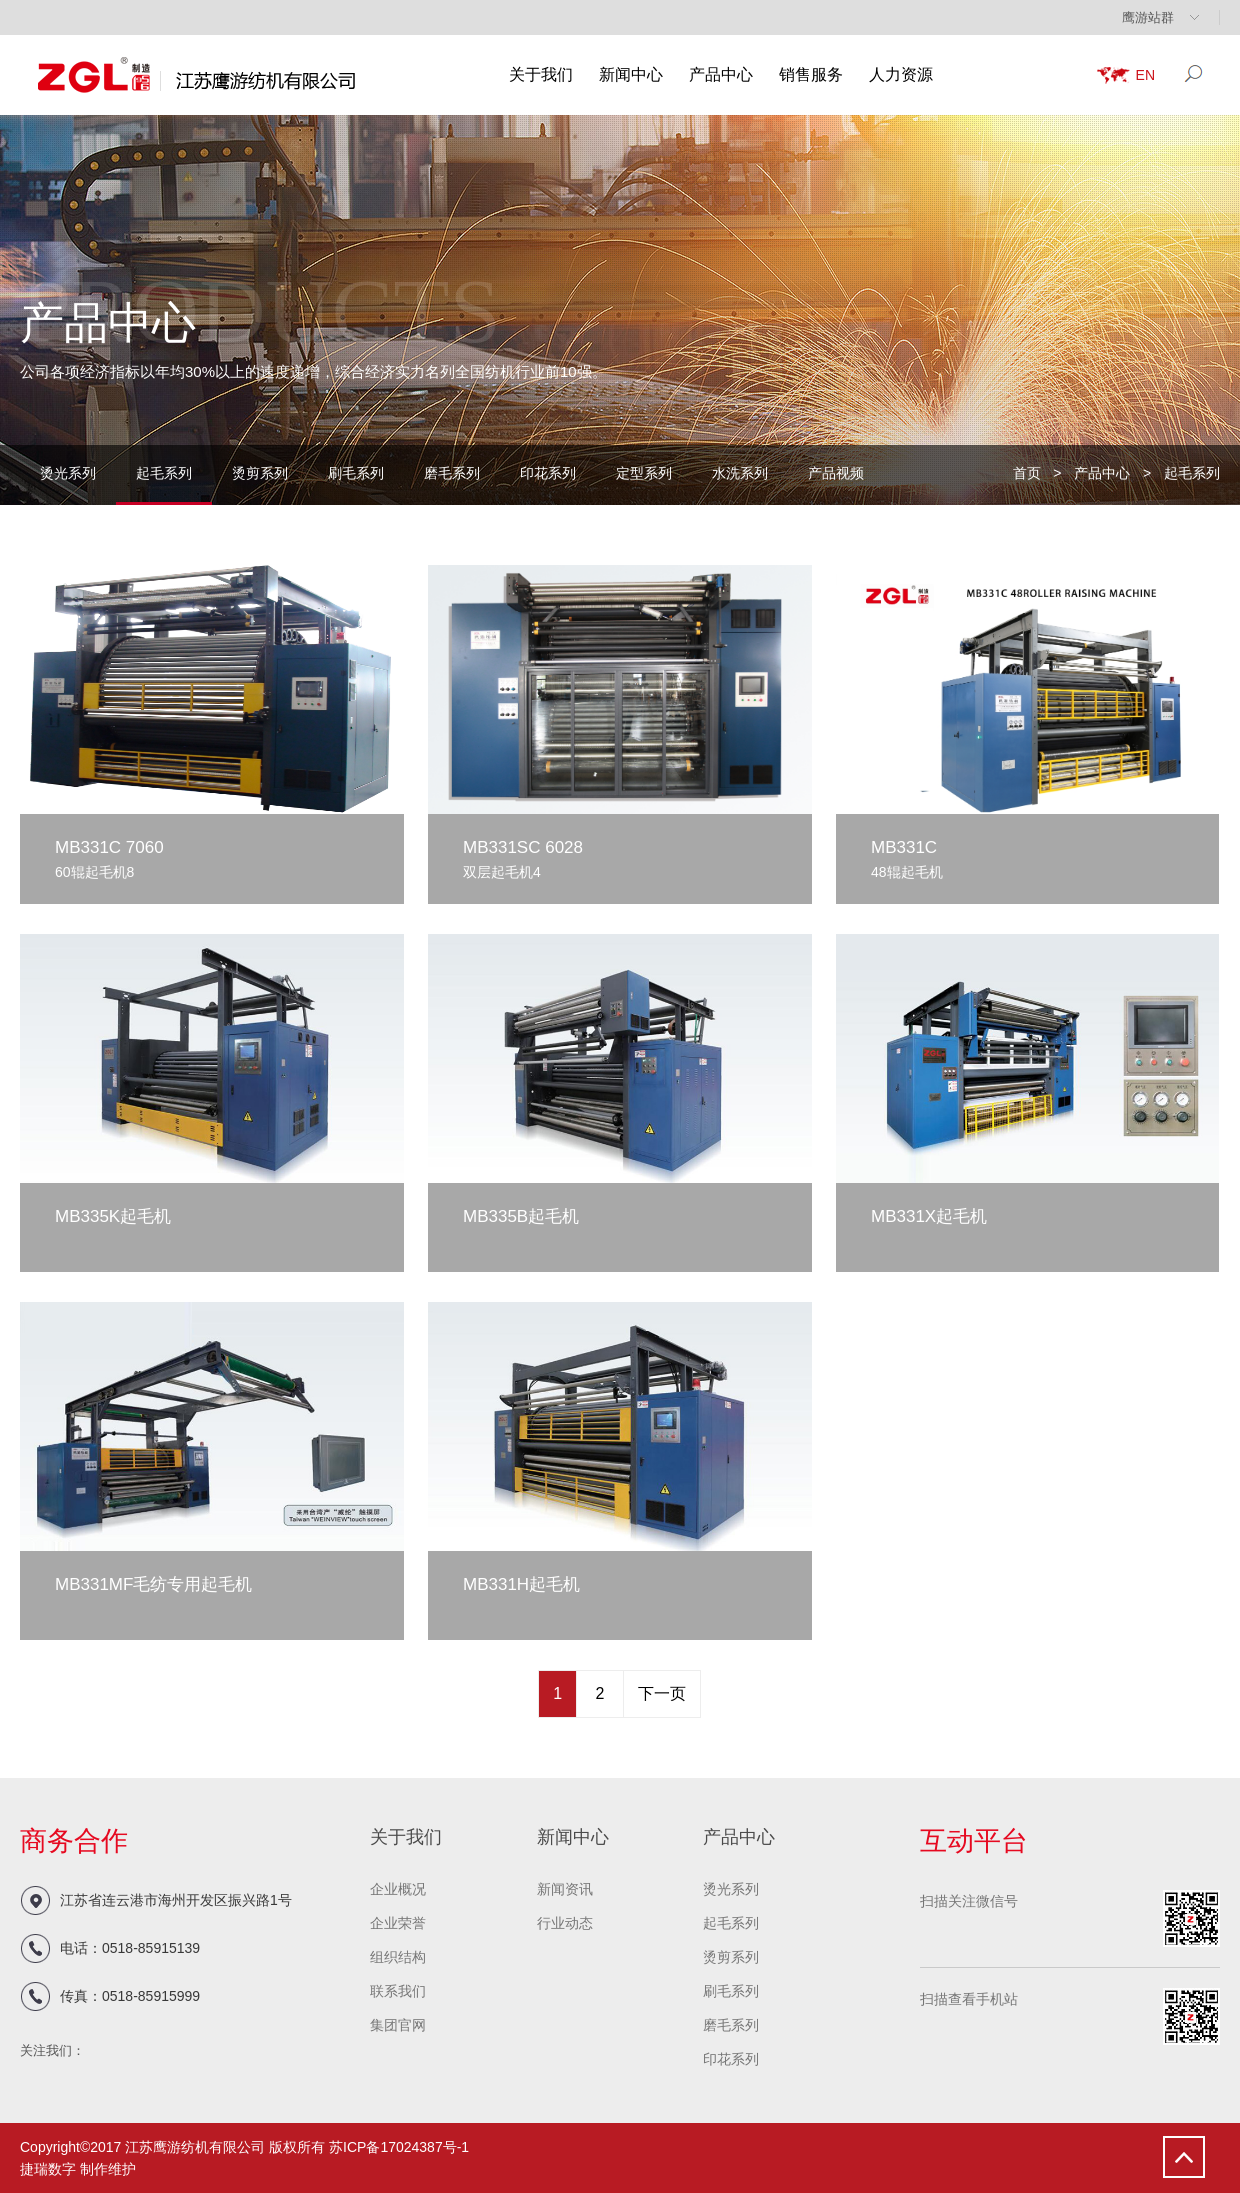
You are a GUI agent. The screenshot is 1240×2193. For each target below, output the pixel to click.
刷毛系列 (356, 473)
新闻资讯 (565, 1889)
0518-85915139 (151, 1948)
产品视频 (836, 473)
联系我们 (398, 1991)
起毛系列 (164, 473)
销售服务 (811, 74)
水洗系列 (740, 473)
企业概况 (398, 1889)
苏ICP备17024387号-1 (399, 2147)
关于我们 (541, 74)
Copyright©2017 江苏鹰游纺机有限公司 (142, 2147)
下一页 (662, 1693)
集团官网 (398, 2025)
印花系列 (548, 473)
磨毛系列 (452, 473)
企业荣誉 (398, 1923)
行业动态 (565, 1923)
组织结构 (398, 1957)
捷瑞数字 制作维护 (78, 2169)
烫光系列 (68, 473)
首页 (1027, 473)
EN (1145, 75)
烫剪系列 (260, 473)
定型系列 (644, 473)
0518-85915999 (151, 1996)
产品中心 (721, 74)
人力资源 (901, 74)
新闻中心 (631, 74)
